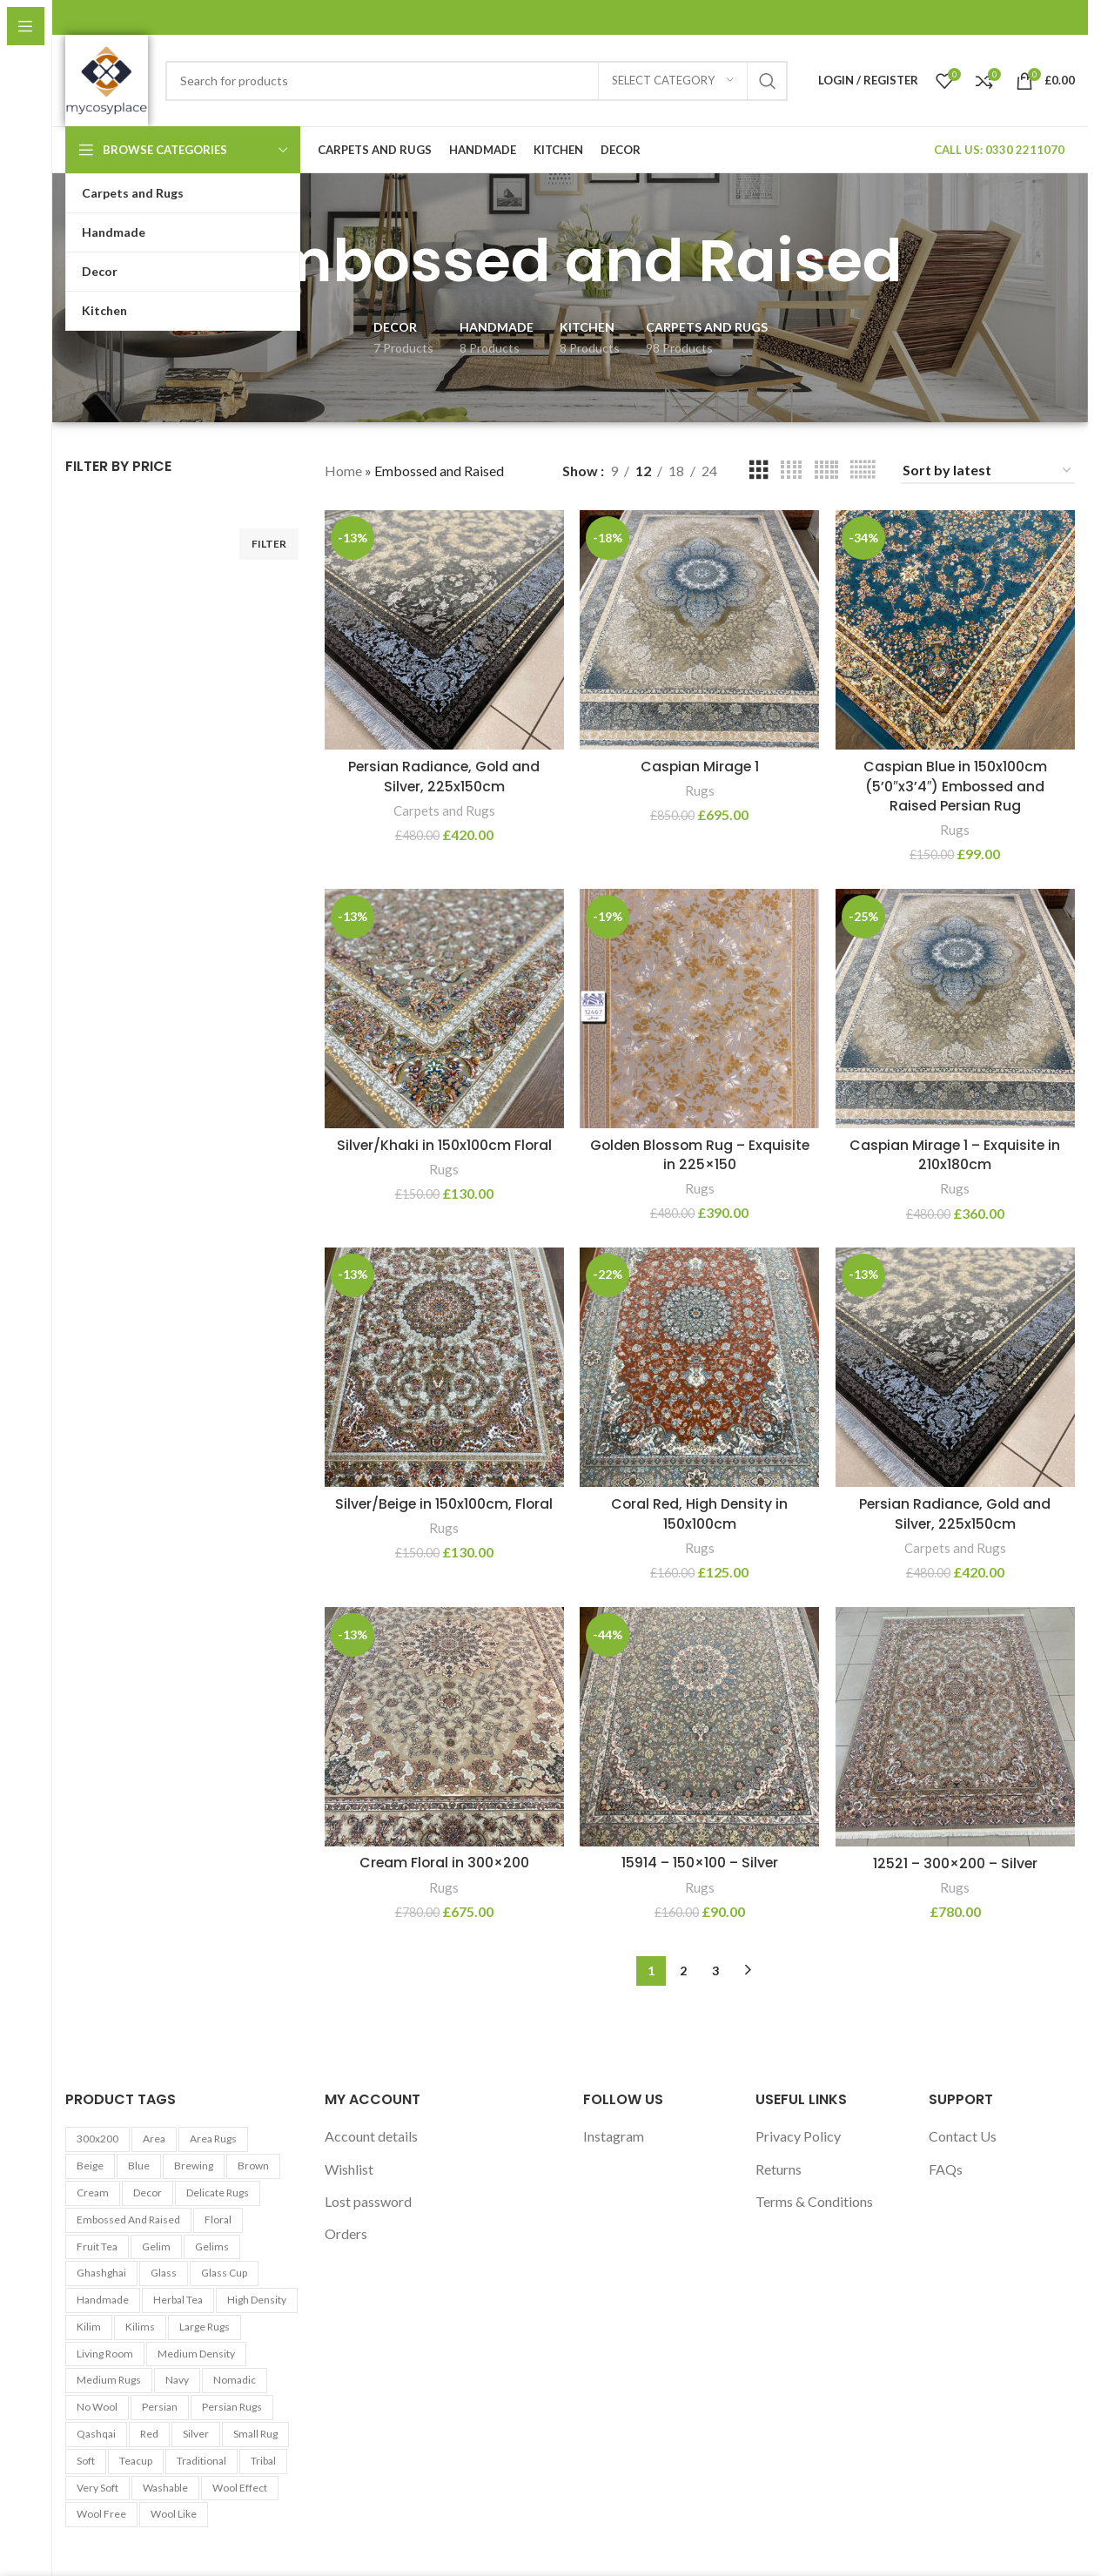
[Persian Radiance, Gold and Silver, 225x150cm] (444, 629)
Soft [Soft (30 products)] (86, 2460)
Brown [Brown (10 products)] (253, 2166)
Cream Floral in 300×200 (443, 1863)
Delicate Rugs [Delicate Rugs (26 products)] (217, 2192)
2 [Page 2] (683, 1970)
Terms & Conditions (814, 2202)
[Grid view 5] (826, 470)
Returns (778, 2169)
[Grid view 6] (862, 470)
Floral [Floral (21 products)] (218, 2219)
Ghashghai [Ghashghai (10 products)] (101, 2273)
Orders (346, 2234)
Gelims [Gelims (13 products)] (212, 2246)
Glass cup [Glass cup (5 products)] (224, 2273)
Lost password (368, 2202)
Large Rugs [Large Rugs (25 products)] (204, 2326)
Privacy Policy (798, 2137)
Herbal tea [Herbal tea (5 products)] (178, 2300)
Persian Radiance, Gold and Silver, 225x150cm (443, 775)
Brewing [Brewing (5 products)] (193, 2166)
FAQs (946, 2169)
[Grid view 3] (759, 470)
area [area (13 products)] (154, 2139)
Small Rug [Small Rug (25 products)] (255, 2434)
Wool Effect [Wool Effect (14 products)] (239, 2487)
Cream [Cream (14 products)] (93, 2192)
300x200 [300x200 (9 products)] (97, 2139)
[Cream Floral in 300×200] (444, 1727)
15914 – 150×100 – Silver (699, 1863)
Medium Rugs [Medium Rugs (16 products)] (109, 2380)
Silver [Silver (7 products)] (196, 2434)
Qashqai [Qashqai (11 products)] (96, 2434)
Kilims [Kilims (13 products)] (140, 2326)
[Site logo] (106, 79)
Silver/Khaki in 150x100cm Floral (443, 1144)
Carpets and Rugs (443, 809)
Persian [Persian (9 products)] (160, 2407)
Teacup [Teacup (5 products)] (135, 2460)
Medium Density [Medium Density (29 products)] (196, 2353)
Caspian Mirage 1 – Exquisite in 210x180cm (956, 1154)
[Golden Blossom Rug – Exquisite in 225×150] (700, 1008)
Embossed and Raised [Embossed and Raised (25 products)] (128, 2219)
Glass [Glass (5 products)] (164, 2273)
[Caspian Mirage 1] (700, 629)
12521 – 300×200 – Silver (955, 1863)
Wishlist (349, 2169)
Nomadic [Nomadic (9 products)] (234, 2380)
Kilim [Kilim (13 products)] (89, 2326)
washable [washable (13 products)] (165, 2487)
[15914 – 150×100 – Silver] (700, 1727)
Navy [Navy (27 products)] (177, 2380)
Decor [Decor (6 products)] (147, 2192)
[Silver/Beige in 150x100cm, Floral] (444, 1367)
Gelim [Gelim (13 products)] (156, 2246)
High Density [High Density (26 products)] (256, 2300)
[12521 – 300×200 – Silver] (955, 1727)
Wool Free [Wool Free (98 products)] (101, 2514)
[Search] (476, 81)
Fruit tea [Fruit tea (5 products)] (97, 2246)
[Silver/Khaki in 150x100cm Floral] (444, 1008)
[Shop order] (988, 470)
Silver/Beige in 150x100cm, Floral (443, 1504)
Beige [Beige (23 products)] (90, 2166)
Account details (371, 2137)
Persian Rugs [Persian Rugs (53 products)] (232, 2407)
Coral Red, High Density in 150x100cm (699, 1513)
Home (343, 470)
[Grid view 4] (791, 470)
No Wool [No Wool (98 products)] (97, 2407)
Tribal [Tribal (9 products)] (263, 2460)
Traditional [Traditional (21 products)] (201, 2460)
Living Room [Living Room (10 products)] (105, 2353)
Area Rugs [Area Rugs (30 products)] (213, 2139)
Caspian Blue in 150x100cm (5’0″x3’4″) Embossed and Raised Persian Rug (955, 785)
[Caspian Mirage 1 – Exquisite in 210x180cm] (955, 1008)
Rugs (700, 789)
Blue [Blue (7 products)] (139, 2166)
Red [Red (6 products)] (149, 2434)
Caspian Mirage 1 (700, 766)
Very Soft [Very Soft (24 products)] (97, 2487)
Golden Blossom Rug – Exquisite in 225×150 (699, 1154)
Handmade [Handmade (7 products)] (103, 2300)
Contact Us (963, 2137)
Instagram (613, 2137)
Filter (269, 543)
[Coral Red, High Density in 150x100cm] (700, 1367)
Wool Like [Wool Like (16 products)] (174, 2514)
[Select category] (673, 81)
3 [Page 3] (715, 1970)
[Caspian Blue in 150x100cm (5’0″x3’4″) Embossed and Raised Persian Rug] (955, 629)
